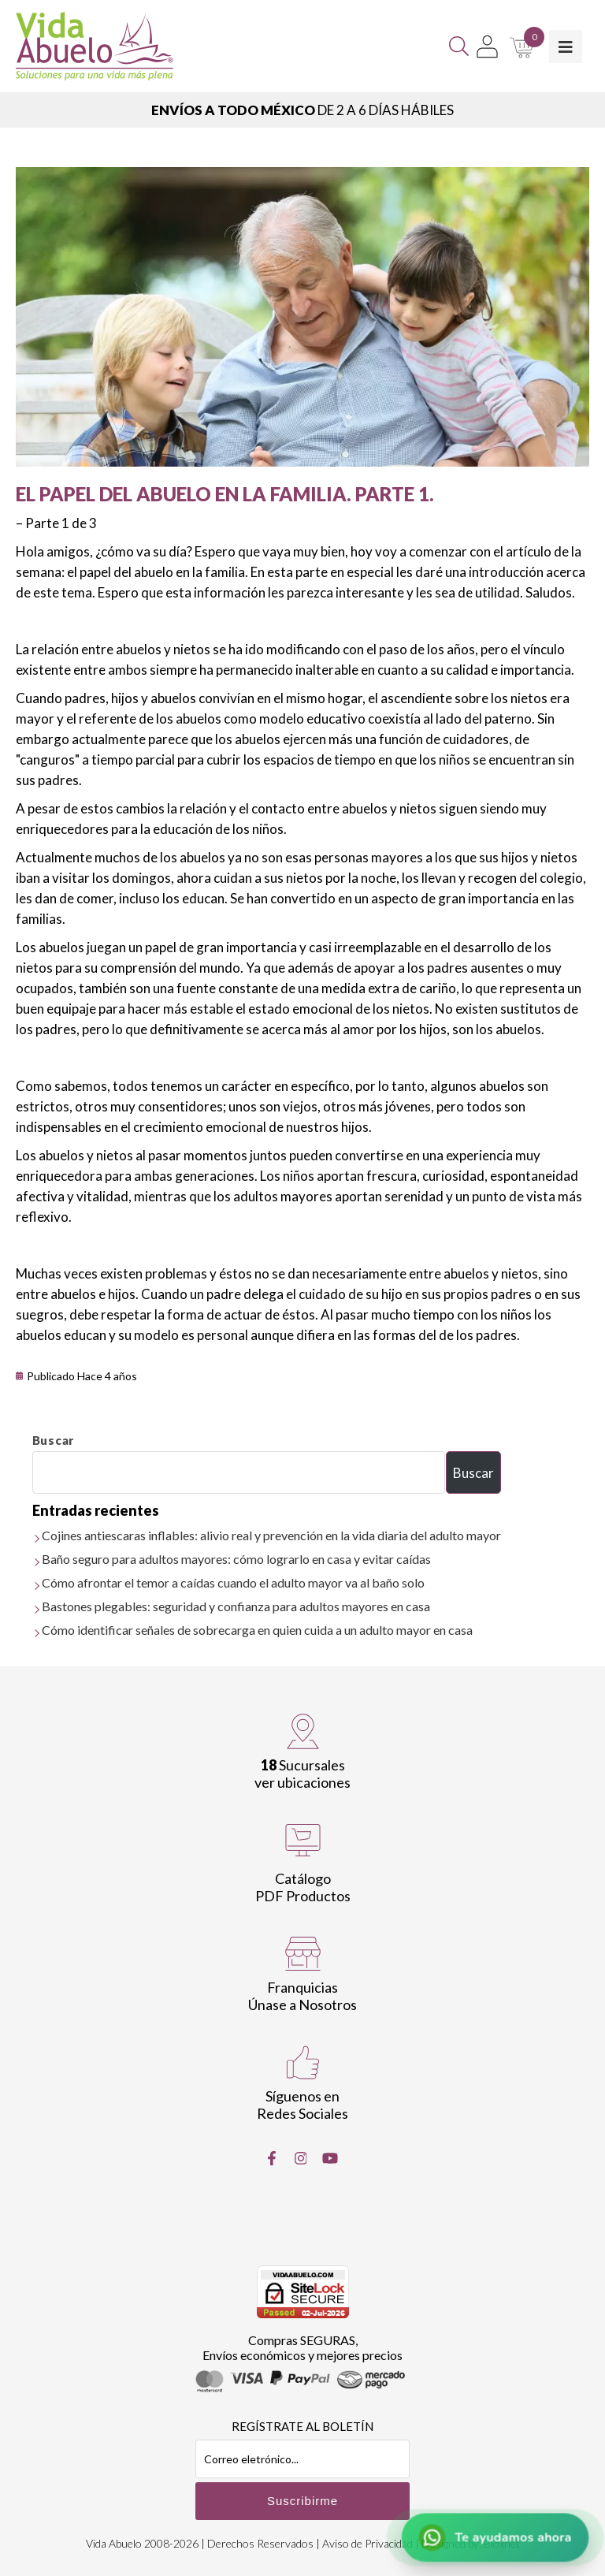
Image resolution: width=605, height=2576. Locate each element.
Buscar (53, 1440)
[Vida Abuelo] (94, 46)
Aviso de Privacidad (367, 2543)
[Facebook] (271, 2158)
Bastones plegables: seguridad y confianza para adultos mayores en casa (236, 1606)
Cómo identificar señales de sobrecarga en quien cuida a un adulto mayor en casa (257, 1629)
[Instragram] (301, 2158)
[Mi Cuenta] (487, 46)
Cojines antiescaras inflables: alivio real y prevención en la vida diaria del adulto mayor (271, 1535)
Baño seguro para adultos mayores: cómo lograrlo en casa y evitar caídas (236, 1558)
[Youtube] (330, 2158)
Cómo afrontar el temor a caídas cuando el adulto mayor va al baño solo (233, 1582)
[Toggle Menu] (565, 46)
